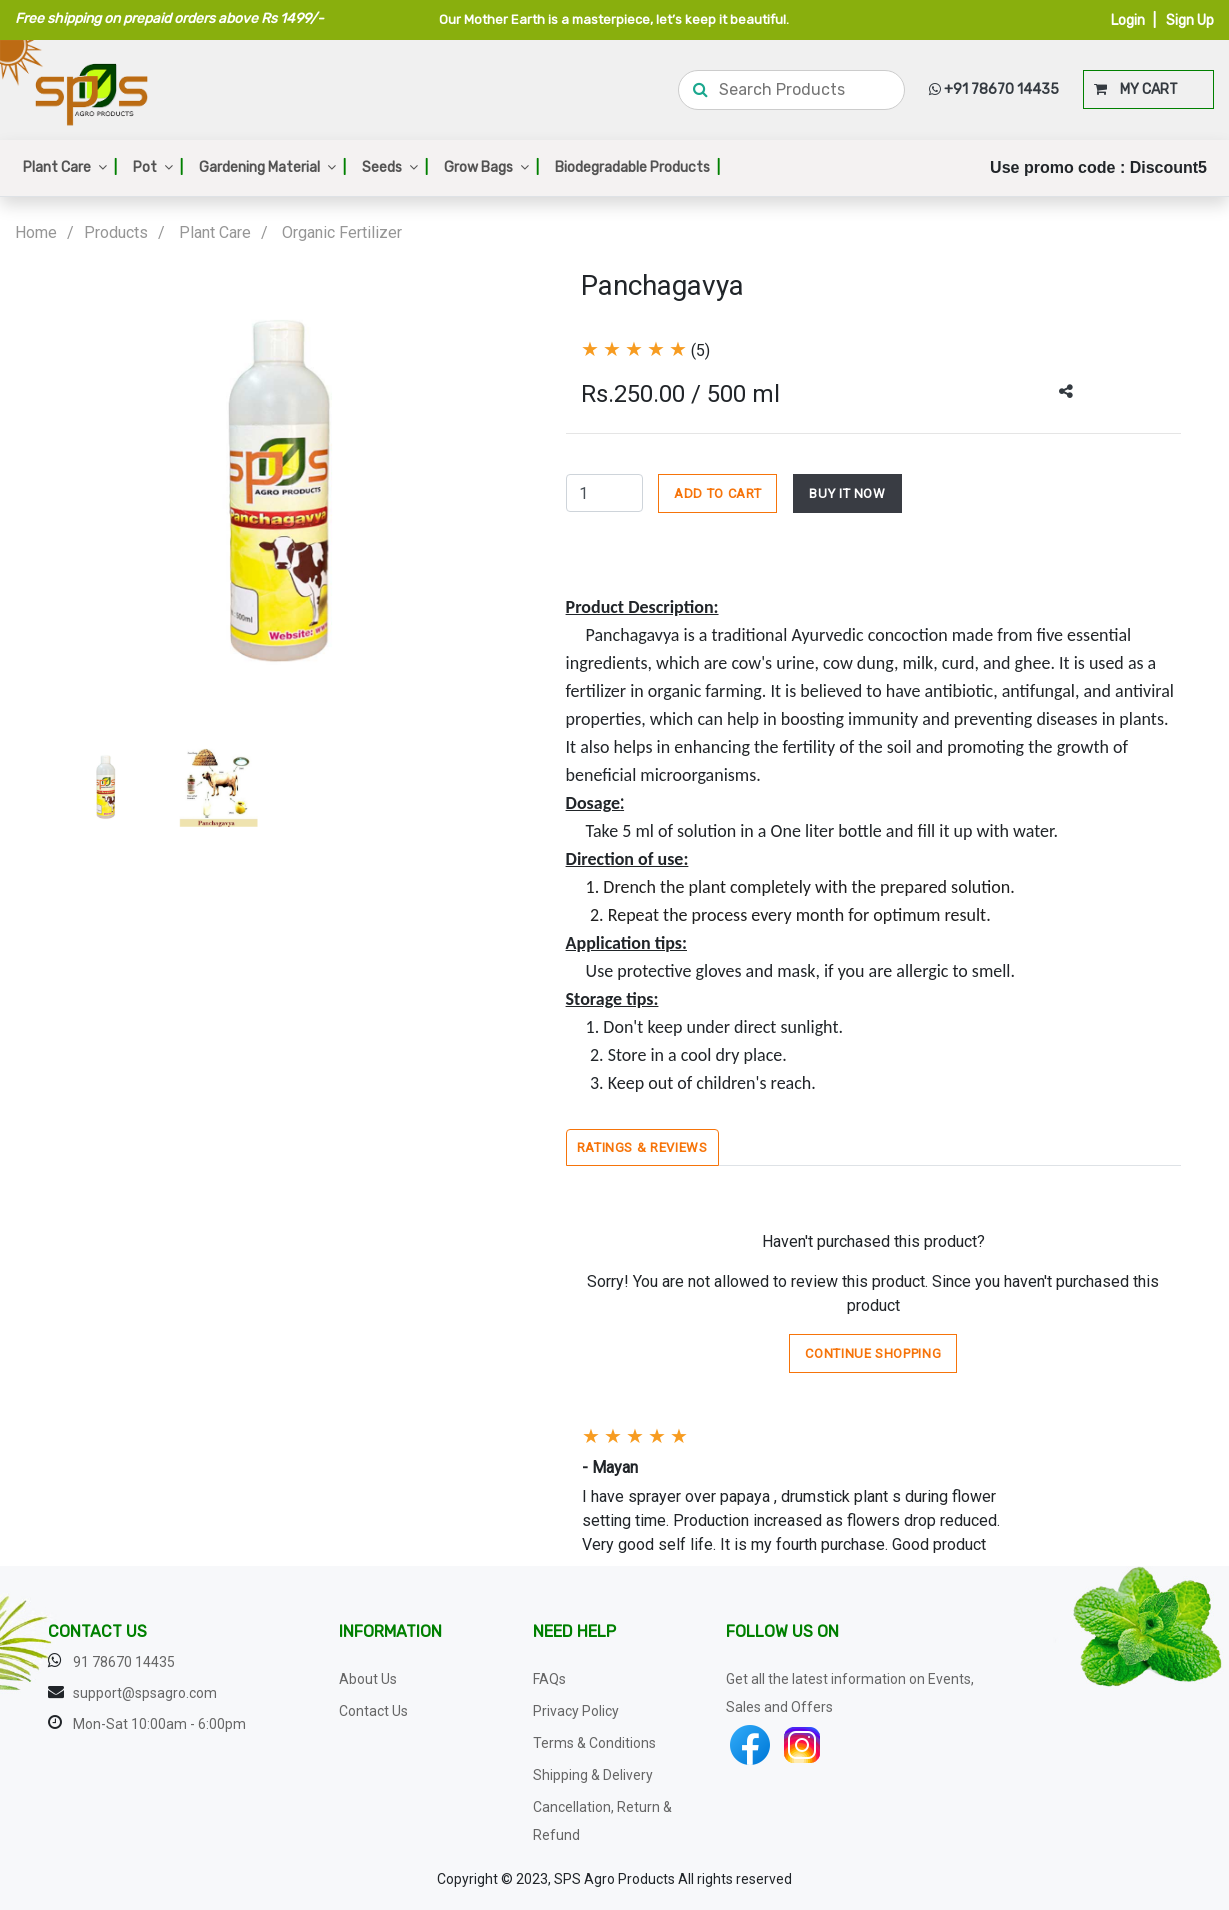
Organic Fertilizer (342, 232)
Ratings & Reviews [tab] (642, 1147)
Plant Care (70, 167)
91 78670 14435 (124, 1662)
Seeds (395, 167)
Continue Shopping (873, 1353)
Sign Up (1190, 20)
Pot (158, 167)
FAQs (549, 1679)
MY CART (1136, 89)
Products (116, 232)
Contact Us (373, 1711)
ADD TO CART (717, 493)
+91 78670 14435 (994, 89)
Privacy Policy (576, 1711)
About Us (368, 1679)
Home (36, 232)
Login (1128, 20)
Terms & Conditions (594, 1743)
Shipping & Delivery (593, 1775)
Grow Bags (491, 167)
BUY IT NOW (847, 493)
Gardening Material (272, 167)
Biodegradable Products (637, 167)
